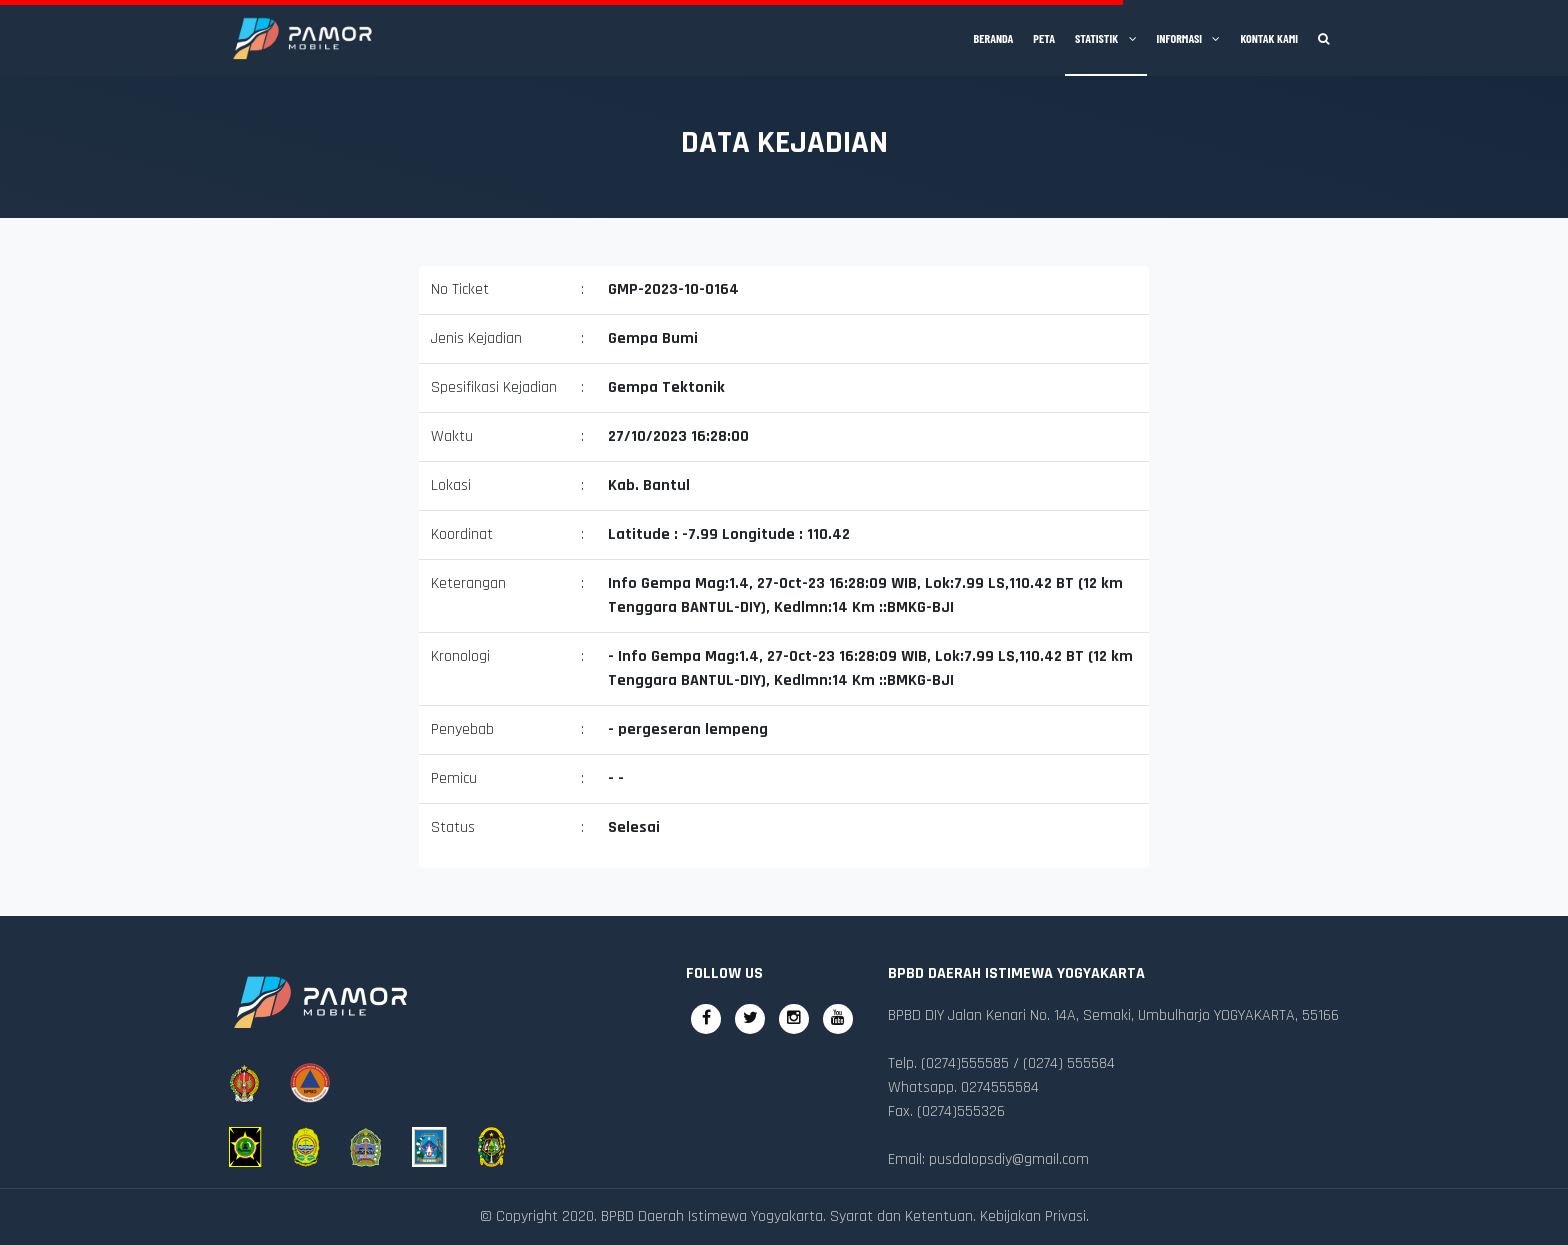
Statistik (1106, 38)
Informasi (1189, 38)
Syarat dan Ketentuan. (903, 1216)
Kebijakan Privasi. (1034, 1216)
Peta (1044, 38)
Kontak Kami (1269, 38)
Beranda (994, 38)
